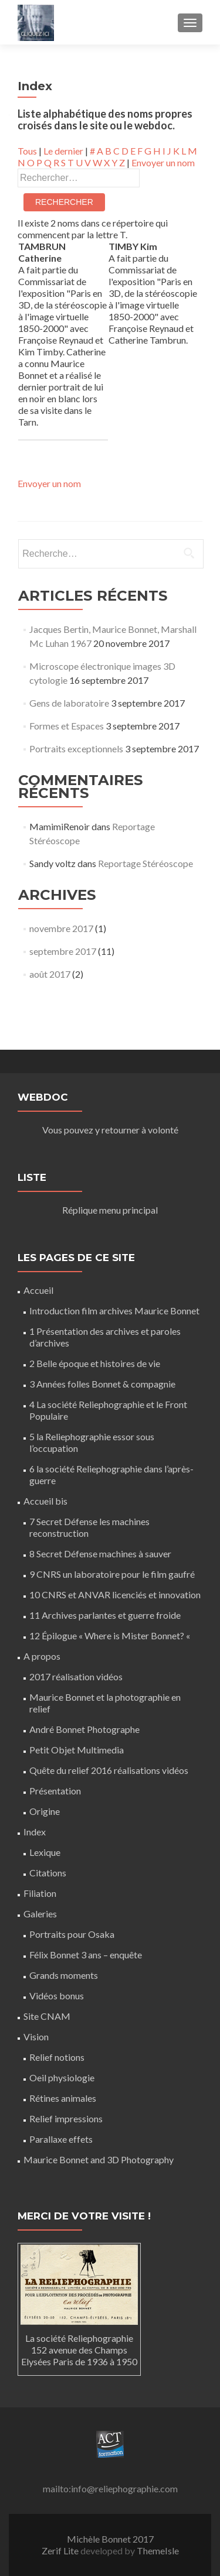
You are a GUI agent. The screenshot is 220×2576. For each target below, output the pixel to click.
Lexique (44, 1852)
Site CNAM (46, 2016)
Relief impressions (66, 2118)
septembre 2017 (62, 951)
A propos (41, 1656)
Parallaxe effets (61, 2139)
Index (34, 1831)
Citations (47, 1872)
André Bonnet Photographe (84, 1729)
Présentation (55, 1790)
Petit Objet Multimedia (76, 1749)
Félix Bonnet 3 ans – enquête (85, 1954)
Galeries (40, 1913)
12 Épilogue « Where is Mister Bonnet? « (110, 1635)
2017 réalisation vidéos (76, 1676)
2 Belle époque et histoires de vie (94, 1363)
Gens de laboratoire (69, 702)
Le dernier (63, 150)
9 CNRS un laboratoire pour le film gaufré (112, 1574)
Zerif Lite (61, 2550)
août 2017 (49, 973)
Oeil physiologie (61, 2077)
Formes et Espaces (66, 725)
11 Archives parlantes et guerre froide (105, 1615)
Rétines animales (62, 2098)
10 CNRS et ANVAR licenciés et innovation (115, 1594)
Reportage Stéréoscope (145, 863)
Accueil (38, 1290)
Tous (27, 150)
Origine (44, 1811)
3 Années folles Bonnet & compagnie (102, 1383)
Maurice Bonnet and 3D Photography (98, 2159)
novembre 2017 (61, 928)
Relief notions (56, 2057)
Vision (36, 2036)
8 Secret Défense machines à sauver (100, 1553)
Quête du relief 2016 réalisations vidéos (108, 1770)
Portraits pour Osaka (71, 1934)
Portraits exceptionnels (76, 748)
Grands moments (63, 1975)
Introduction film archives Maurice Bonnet (114, 1310)
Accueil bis (45, 1500)
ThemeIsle (158, 2550)
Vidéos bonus (56, 1995)
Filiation (39, 1893)
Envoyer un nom (163, 162)
